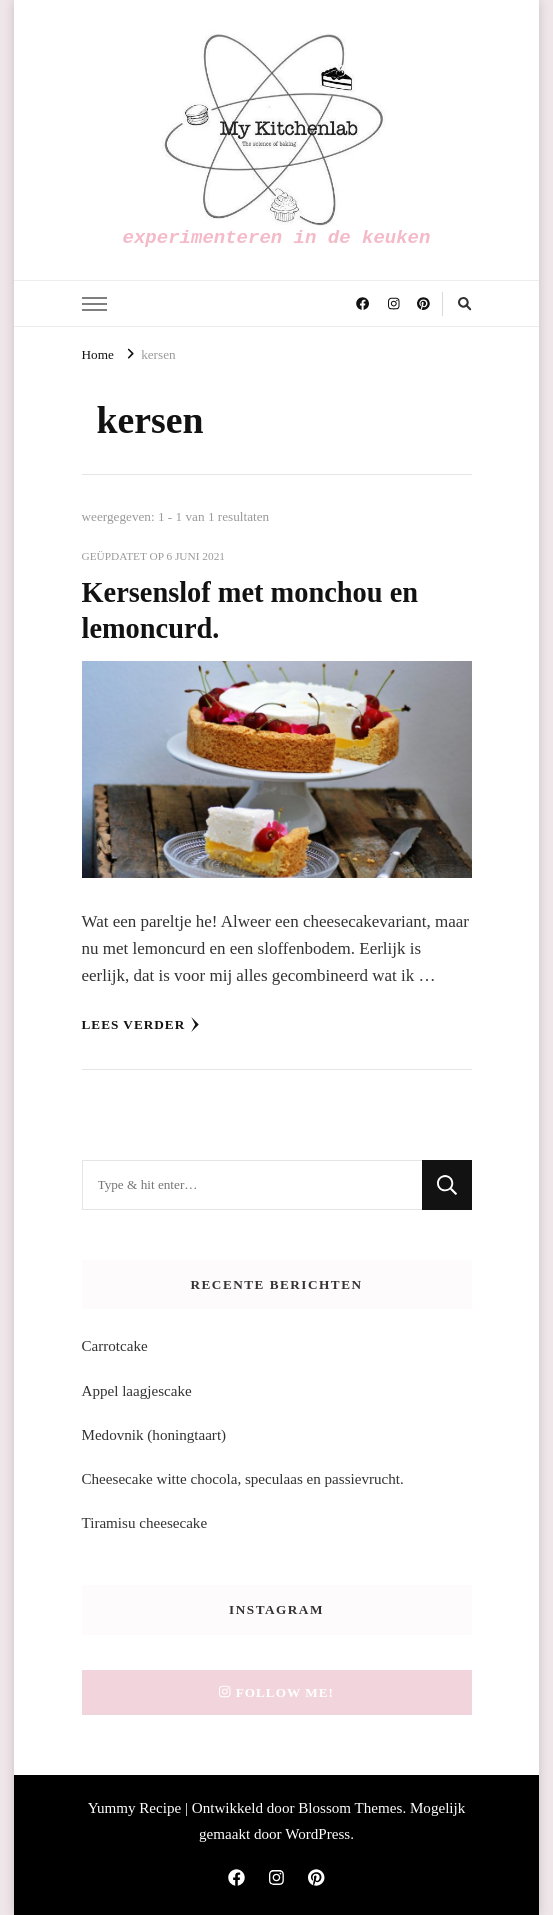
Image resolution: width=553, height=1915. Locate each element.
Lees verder (141, 1025)
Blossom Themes (350, 1808)
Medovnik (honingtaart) (154, 1435)
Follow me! (276, 1692)
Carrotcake (115, 1346)
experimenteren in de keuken (277, 238)
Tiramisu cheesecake (145, 1523)
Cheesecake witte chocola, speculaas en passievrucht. (243, 1479)
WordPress (317, 1834)
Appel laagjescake (137, 1391)
